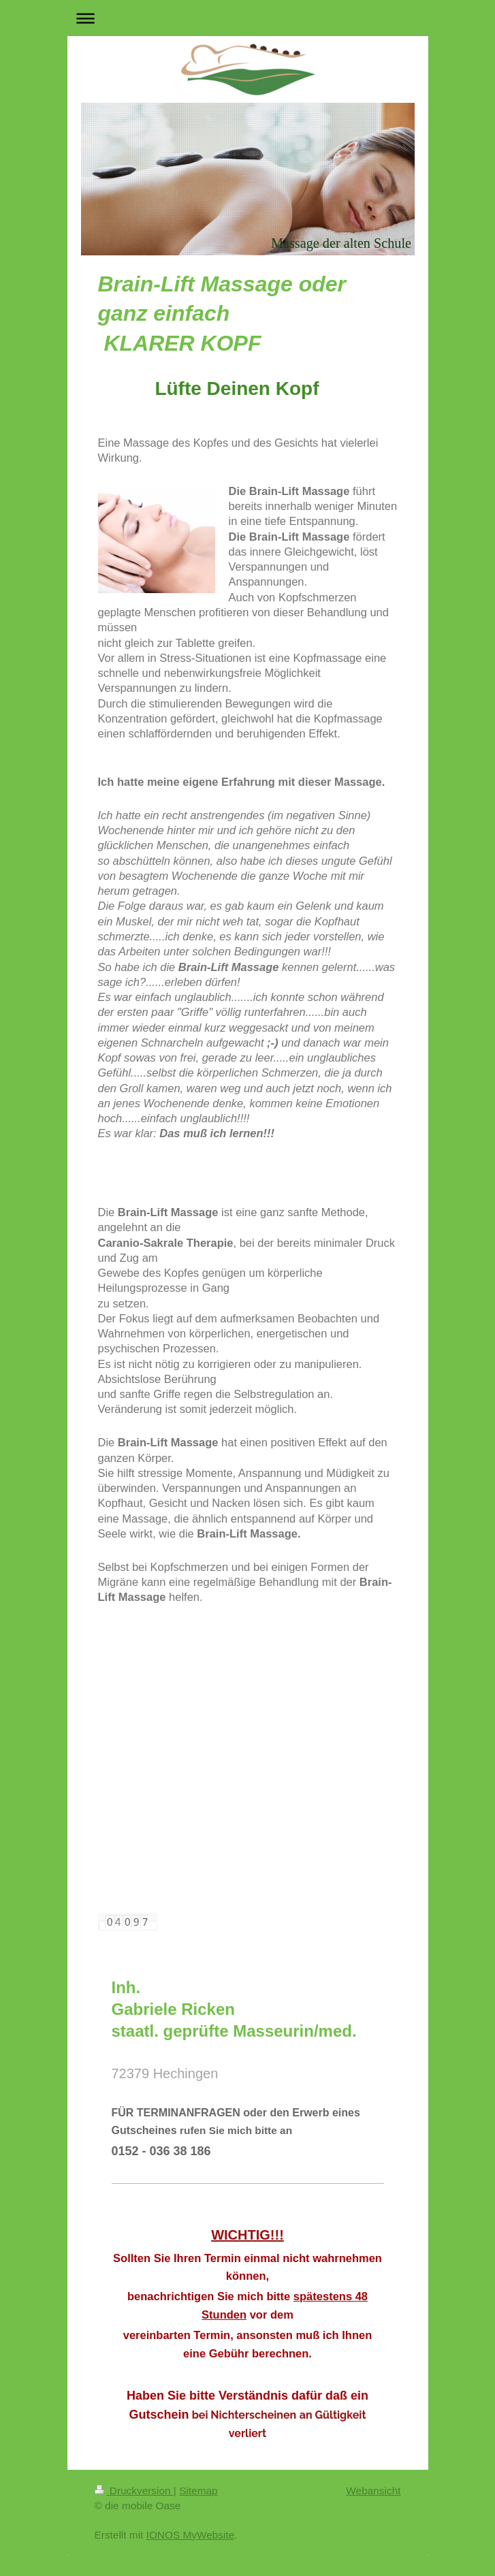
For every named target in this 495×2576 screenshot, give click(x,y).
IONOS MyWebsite (190, 2535)
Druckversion (134, 2490)
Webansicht (373, 2490)
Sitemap (198, 2490)
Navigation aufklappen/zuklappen (248, 18)
